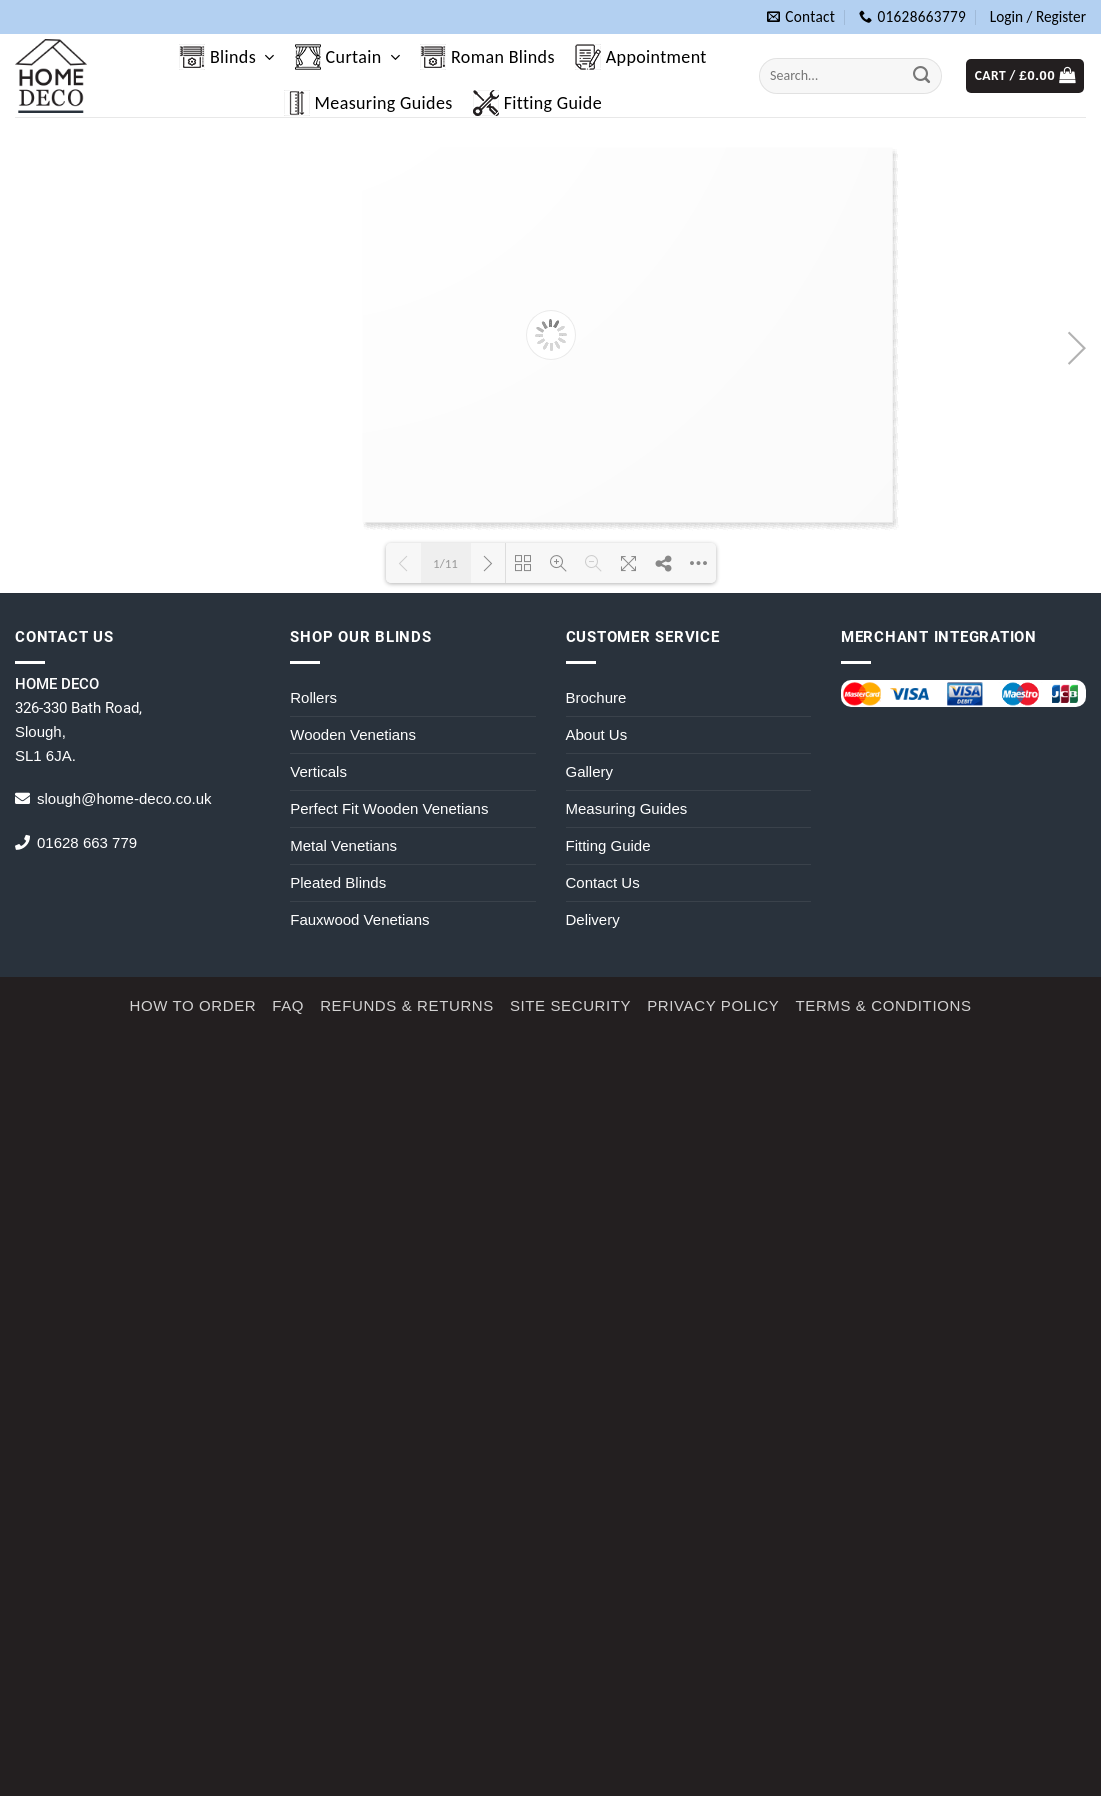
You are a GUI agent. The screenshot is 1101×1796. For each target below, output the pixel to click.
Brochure (596, 697)
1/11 (445, 563)
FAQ (288, 1005)
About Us (597, 734)
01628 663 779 (87, 842)
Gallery (590, 771)
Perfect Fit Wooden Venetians (389, 808)
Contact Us (603, 882)
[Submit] (922, 75)
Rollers (313, 697)
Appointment (641, 57)
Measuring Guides (368, 103)
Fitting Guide (537, 103)
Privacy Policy (713, 1005)
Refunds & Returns (407, 1005)
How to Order (192, 1005)
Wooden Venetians (353, 734)
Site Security (570, 1005)
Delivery (593, 919)
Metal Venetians (343, 845)
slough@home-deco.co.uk (124, 798)
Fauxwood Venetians (359, 919)
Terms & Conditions (883, 1005)
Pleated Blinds (338, 882)
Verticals (318, 771)
